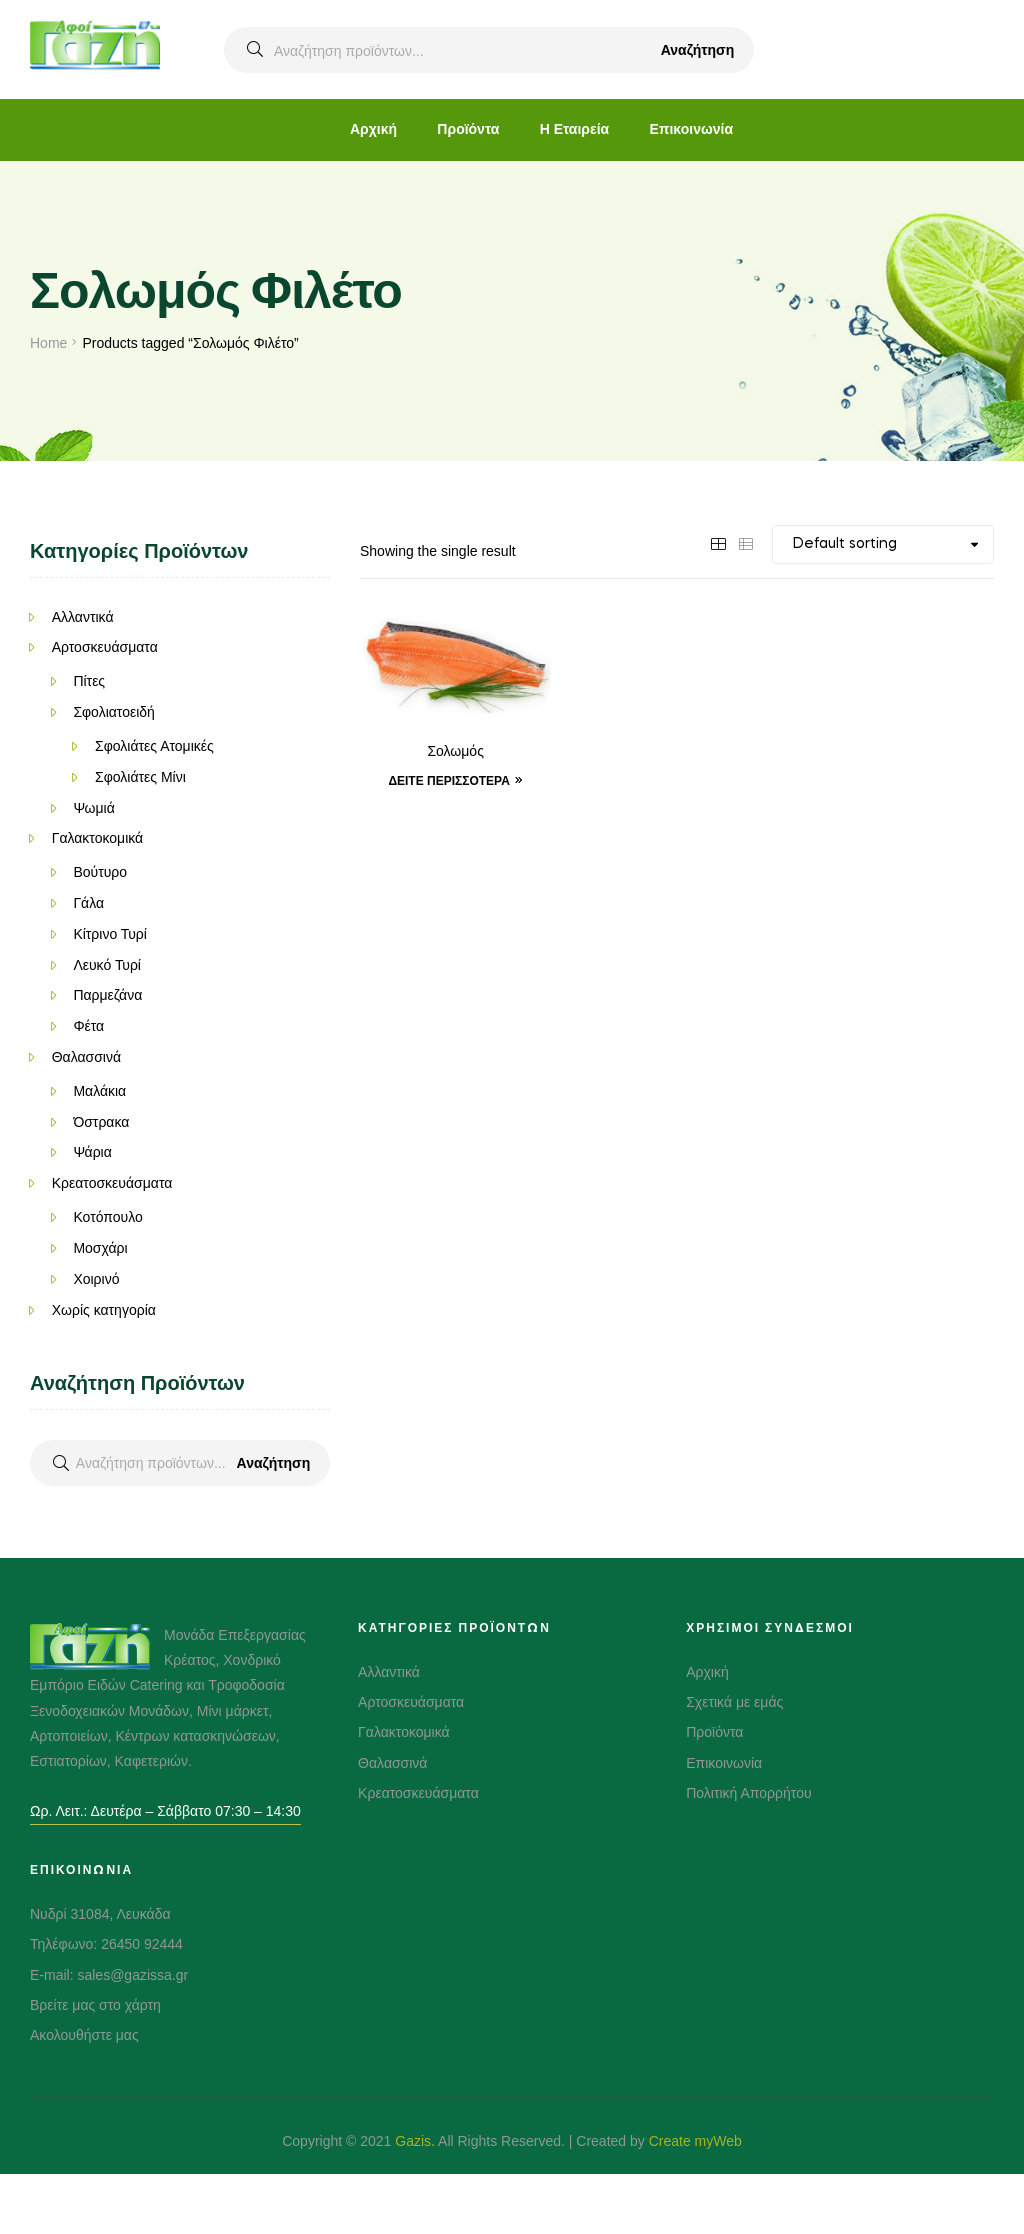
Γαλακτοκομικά (98, 838)
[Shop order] (883, 544)
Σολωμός (455, 752)
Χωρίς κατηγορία (104, 1310)
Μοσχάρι (100, 1248)
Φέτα (88, 1026)
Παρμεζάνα (107, 995)
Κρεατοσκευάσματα (112, 1183)
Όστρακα (101, 1122)
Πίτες (89, 681)
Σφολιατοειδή (114, 712)
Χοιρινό (96, 1279)
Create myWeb (695, 2141)
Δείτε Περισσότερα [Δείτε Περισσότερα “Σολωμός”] (449, 781)
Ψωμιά (93, 808)
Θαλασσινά (86, 1057)
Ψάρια (92, 1152)
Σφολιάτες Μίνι (140, 777)
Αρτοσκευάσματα (105, 647)
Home (48, 343)
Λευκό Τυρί (107, 965)
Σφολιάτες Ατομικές (154, 746)
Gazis (413, 2141)
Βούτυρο (100, 872)
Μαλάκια (99, 1091)
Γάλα (88, 903)
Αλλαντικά (83, 617)
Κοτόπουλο (107, 1217)
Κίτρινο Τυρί (110, 934)
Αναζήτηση (698, 50)
